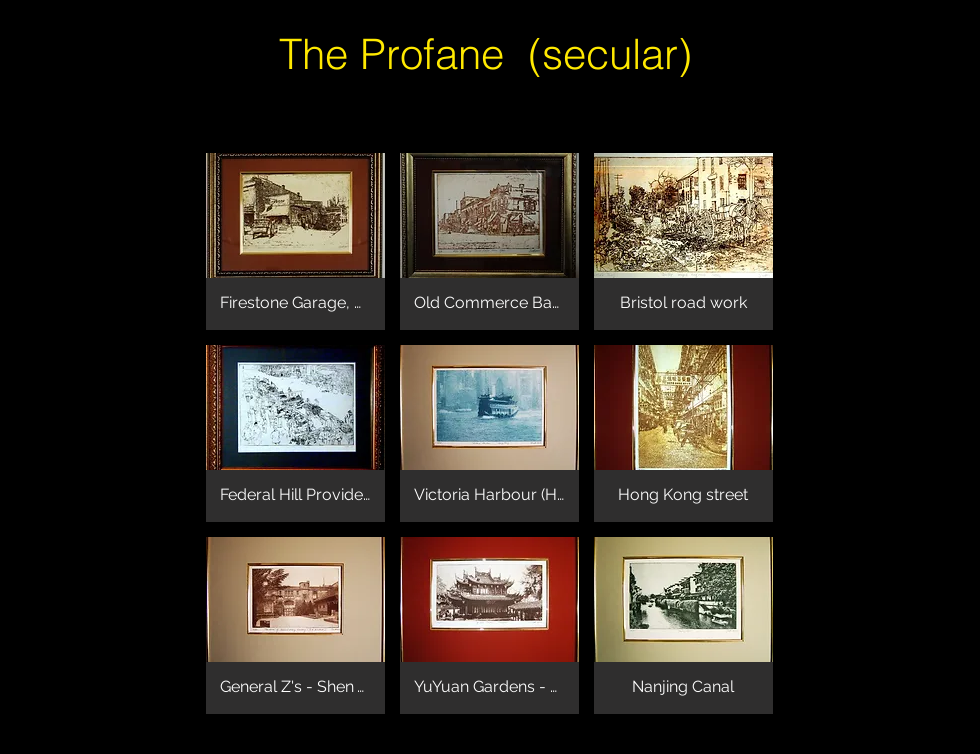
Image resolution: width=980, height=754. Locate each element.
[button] (295, 241)
